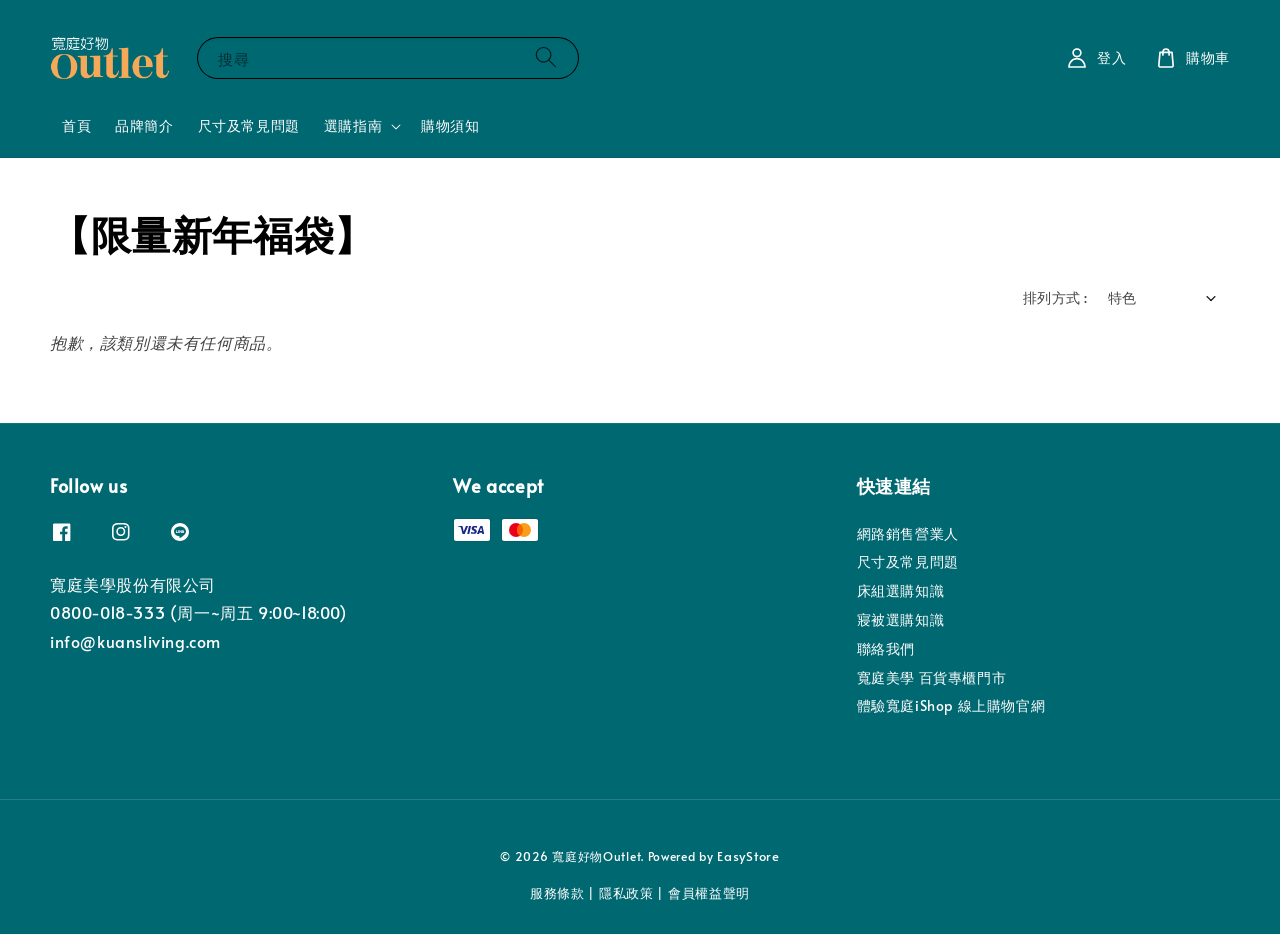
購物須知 (450, 125)
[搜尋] (546, 57)
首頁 (76, 125)
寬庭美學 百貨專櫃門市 (932, 677)
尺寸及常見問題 (249, 125)
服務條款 (557, 893)
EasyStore (748, 856)
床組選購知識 (901, 590)
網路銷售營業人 (908, 534)
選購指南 (353, 126)
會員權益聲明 (709, 893)
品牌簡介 (144, 125)
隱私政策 (626, 893)
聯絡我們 (886, 648)
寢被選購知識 (901, 619)
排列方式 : (1055, 297)
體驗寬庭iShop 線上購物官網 (951, 705)
